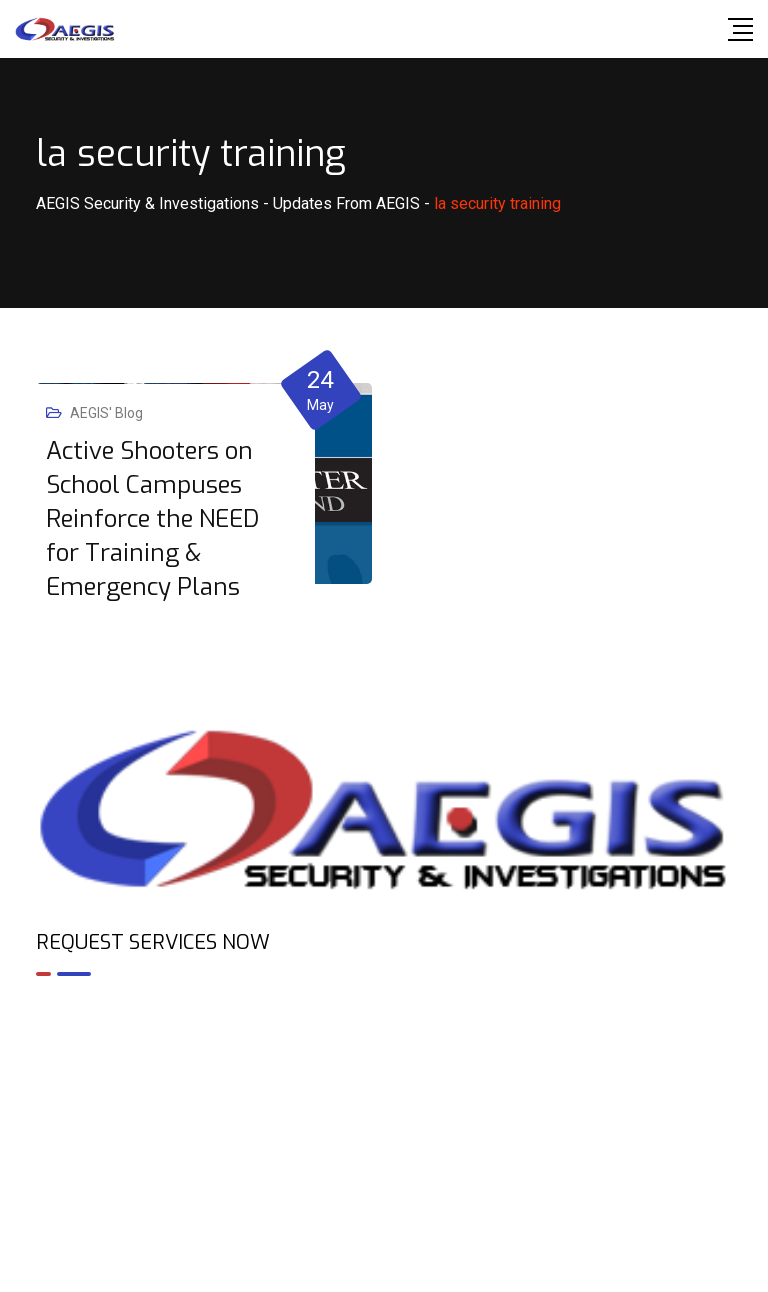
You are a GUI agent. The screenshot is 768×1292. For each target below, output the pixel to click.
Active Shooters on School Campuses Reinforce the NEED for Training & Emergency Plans (152, 519)
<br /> (384, 1078)
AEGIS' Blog (106, 413)
